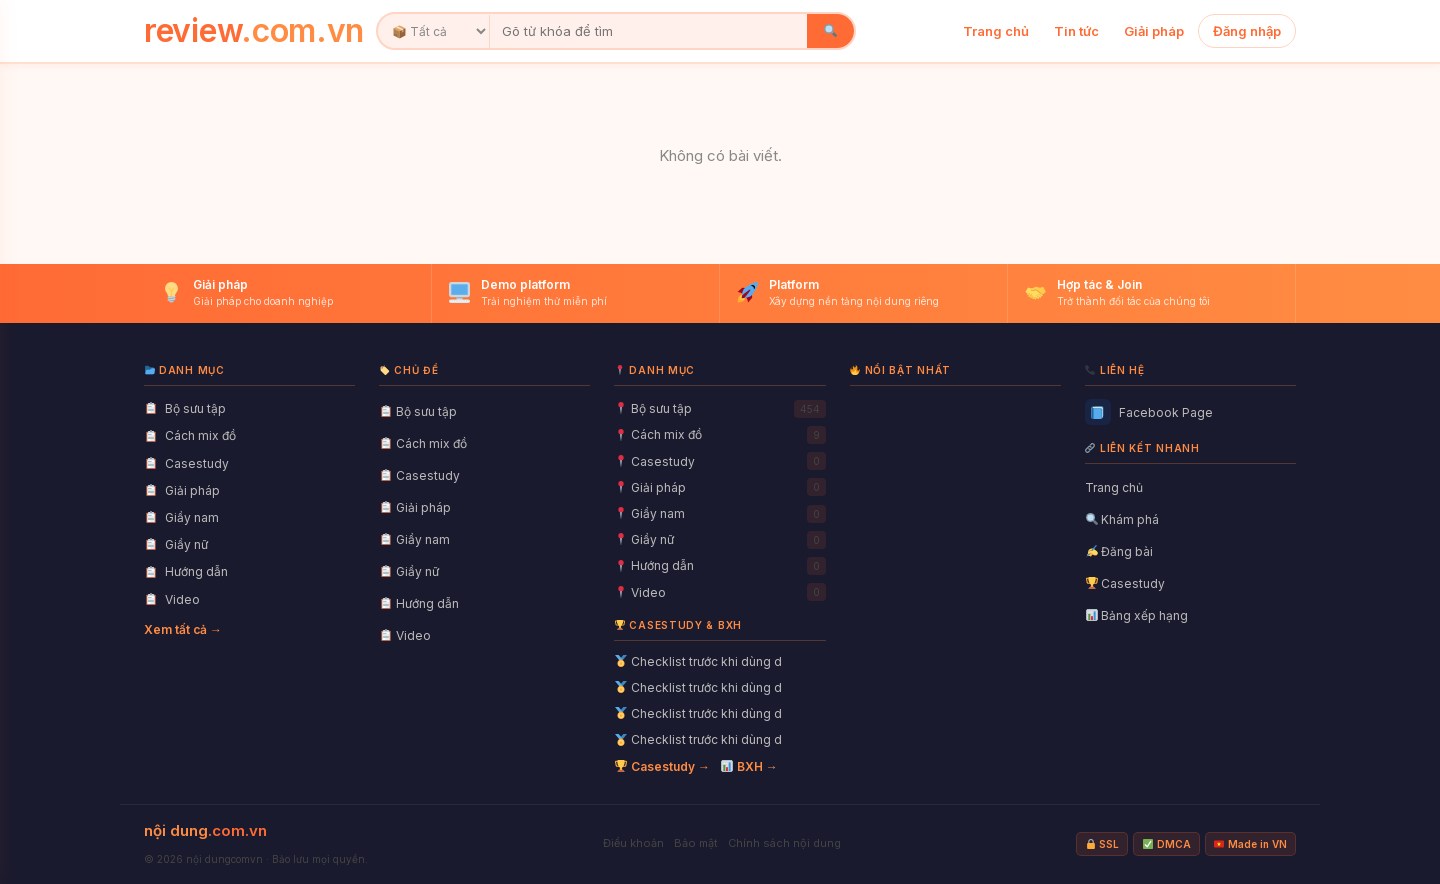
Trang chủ (996, 31)
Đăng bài (1120, 551)
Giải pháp (1154, 31)
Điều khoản (633, 843)
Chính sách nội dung (784, 843)
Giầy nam (415, 539)
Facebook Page (1149, 412)
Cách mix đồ (423, 443)
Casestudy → (662, 766)
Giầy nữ (409, 571)
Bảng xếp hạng (1137, 615)
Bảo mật (696, 843)
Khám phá (1123, 519)
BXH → (749, 766)
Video (405, 635)
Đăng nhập (1247, 31)
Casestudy (420, 475)
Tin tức (1076, 31)
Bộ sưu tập (418, 411)
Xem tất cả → (183, 629)
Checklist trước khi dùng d (698, 661)
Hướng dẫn (419, 603)
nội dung (205, 830)
